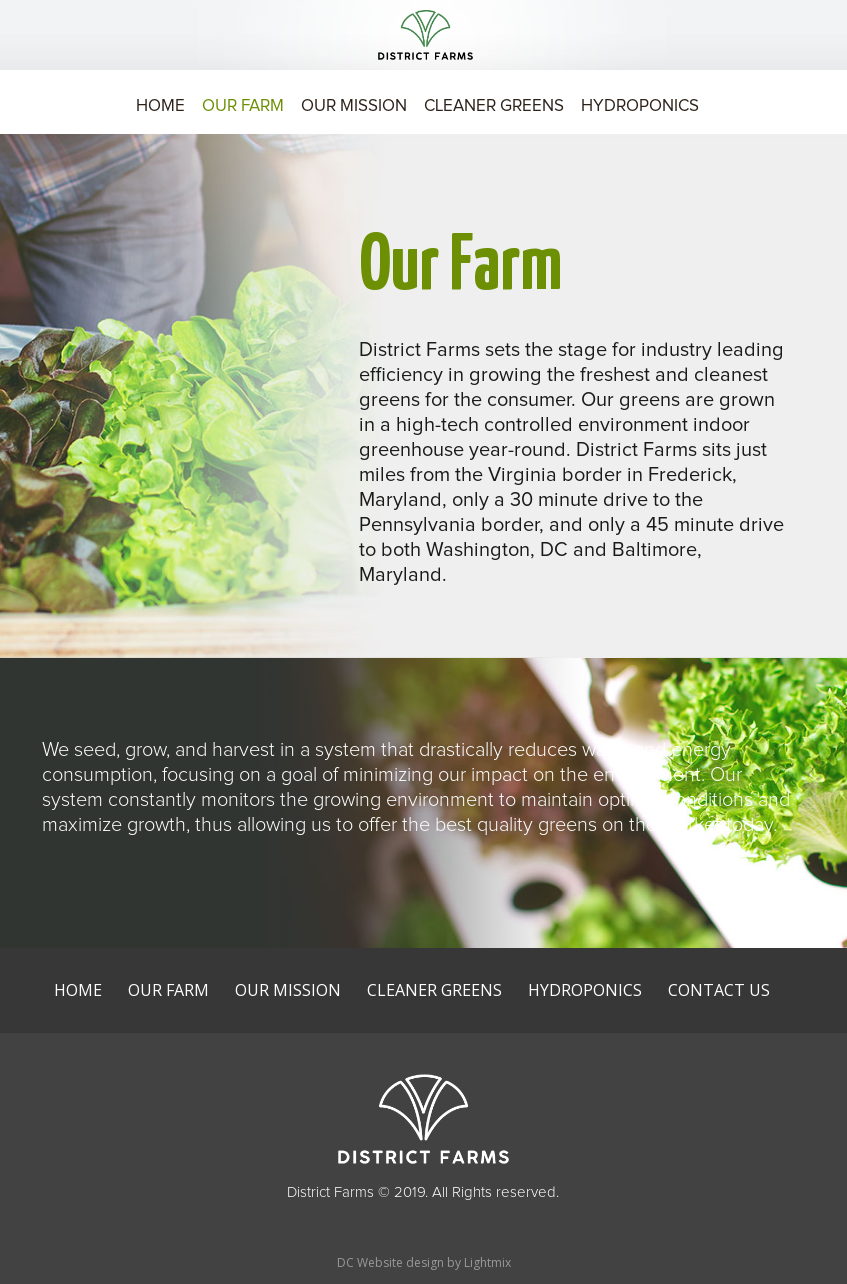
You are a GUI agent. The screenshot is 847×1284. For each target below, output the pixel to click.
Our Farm (243, 107)
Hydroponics (640, 107)
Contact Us (719, 990)
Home (160, 107)
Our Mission (354, 107)
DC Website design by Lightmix (424, 1262)
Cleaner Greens (494, 107)
